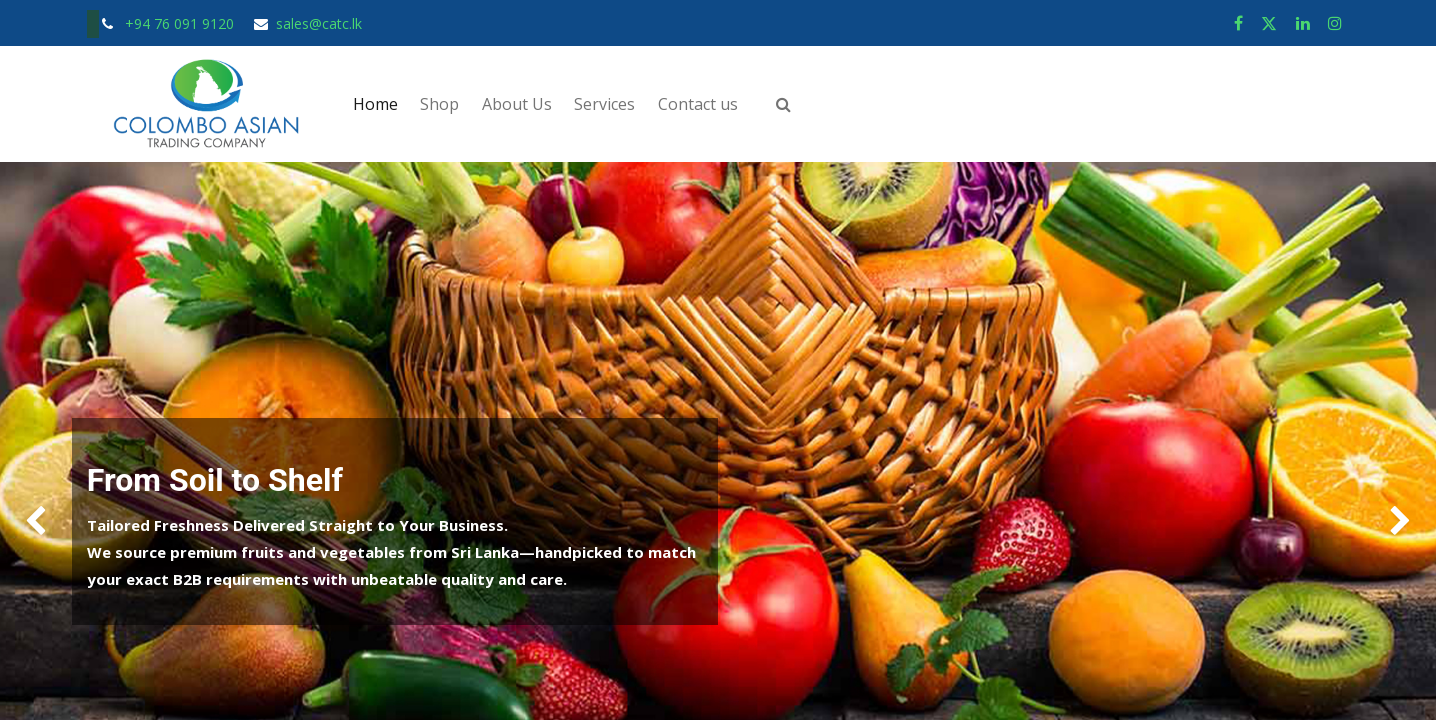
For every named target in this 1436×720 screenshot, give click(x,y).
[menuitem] (375, 104)
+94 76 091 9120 (181, 23)
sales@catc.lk (319, 23)
